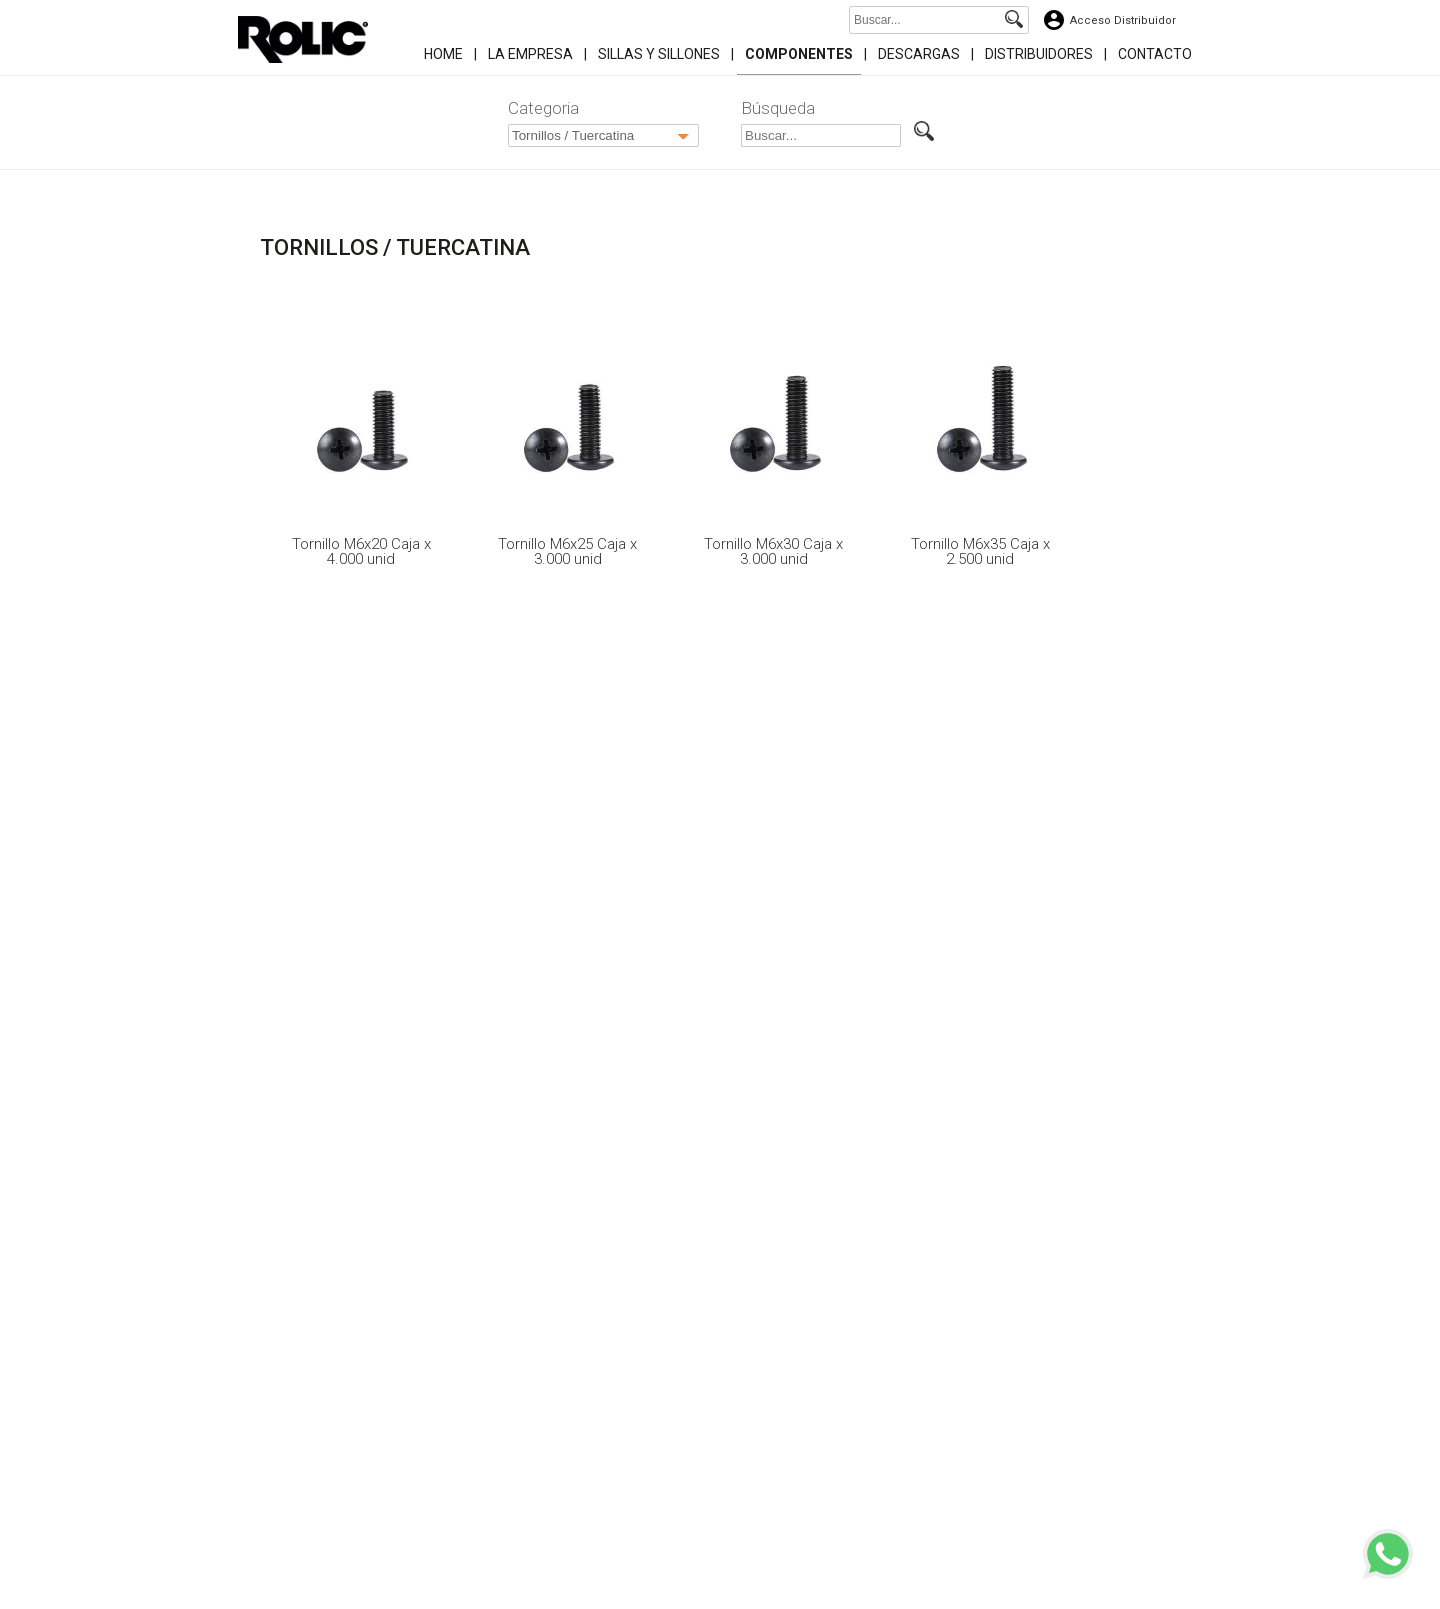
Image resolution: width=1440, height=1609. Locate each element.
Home (443, 54)
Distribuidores (1039, 54)
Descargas (919, 54)
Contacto (1155, 54)
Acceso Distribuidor (1123, 20)
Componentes (799, 54)
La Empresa (530, 54)
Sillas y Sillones (659, 54)
